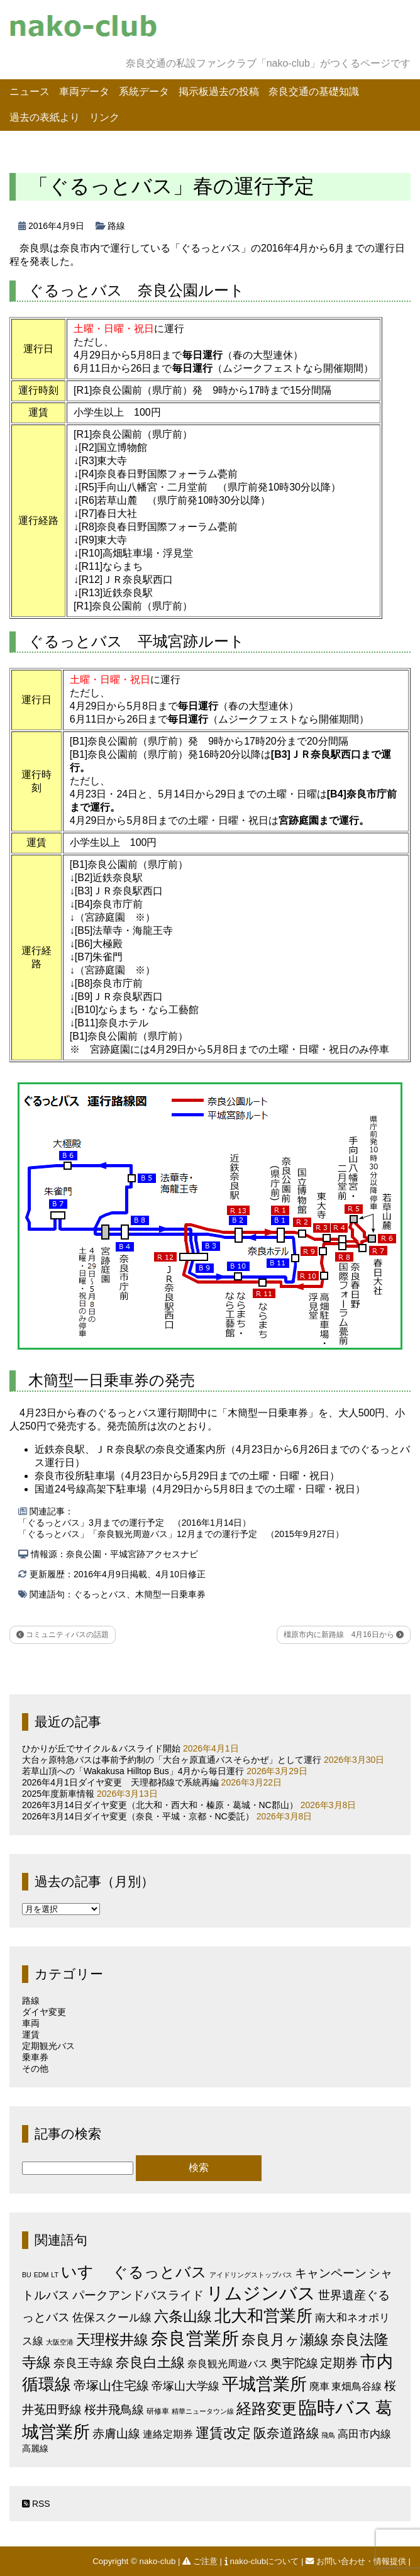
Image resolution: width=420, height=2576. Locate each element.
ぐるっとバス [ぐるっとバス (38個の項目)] (160, 2272)
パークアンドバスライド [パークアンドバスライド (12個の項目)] (138, 2295)
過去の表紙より (44, 117)
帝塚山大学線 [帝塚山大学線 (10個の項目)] (185, 2386)
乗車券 (35, 2057)
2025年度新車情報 (58, 1794)
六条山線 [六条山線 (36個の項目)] (183, 2316)
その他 (35, 2068)
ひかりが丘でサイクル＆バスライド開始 (101, 1748)
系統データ (144, 91)
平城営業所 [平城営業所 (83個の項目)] (264, 2384)
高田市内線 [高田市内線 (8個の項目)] (364, 2434)
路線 (116, 226)
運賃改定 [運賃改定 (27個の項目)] (223, 2433)
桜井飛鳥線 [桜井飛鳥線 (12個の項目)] (114, 2409)
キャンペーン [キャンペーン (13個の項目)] (331, 2273)
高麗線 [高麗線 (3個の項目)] (35, 2448)
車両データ (84, 91)
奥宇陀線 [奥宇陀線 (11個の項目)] (294, 2363)
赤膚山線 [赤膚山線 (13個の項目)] (116, 2433)
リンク (104, 117)
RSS (36, 2504)
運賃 (31, 2034)
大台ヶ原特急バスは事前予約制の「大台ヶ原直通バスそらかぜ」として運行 (171, 1760)
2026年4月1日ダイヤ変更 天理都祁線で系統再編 (120, 1782)
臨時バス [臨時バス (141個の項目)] (336, 2407)
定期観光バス (48, 2046)
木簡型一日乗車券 (170, 1594)
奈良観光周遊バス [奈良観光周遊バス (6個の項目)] (227, 2363)
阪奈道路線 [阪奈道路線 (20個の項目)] (286, 2433)
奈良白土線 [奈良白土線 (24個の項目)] (150, 2362)
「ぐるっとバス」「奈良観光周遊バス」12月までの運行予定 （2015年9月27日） (181, 1534)
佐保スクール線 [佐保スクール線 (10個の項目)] (112, 2317)
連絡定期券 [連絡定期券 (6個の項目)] (168, 2434)
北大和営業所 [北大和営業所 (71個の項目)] (263, 2315)
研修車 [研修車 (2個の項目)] (157, 2411)
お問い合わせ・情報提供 (357, 2561)
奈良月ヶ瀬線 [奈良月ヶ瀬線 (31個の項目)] (285, 2339)
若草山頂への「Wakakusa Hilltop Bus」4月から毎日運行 (133, 1771)
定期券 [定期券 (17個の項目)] (339, 2363)
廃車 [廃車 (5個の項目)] (319, 2386)
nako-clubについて (262, 2561)
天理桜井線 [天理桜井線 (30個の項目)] (112, 2339)
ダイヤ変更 (44, 2012)
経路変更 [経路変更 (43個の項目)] (266, 2408)
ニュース (29, 91)
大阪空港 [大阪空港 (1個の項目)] (60, 2342)
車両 (31, 2023)
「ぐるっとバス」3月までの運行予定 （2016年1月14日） (134, 1523)
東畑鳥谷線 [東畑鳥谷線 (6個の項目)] (356, 2386)
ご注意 (200, 2561)
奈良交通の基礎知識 (313, 91)
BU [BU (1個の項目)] (26, 2275)
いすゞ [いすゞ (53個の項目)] (85, 2271)
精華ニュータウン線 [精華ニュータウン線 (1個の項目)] (203, 2411)
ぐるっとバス (100, 1594)
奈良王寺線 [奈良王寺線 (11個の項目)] (83, 2363)
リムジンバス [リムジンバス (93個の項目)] (261, 2293)
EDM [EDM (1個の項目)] (41, 2275)
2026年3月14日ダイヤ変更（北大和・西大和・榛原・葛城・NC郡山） (160, 1805)
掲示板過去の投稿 (219, 91)
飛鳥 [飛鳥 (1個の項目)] (328, 2435)
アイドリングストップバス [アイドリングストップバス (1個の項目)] (250, 2275)
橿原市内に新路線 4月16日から (344, 1634)
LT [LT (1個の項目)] (54, 2275)
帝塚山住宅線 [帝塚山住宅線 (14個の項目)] (111, 2385)
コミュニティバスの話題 (62, 1634)
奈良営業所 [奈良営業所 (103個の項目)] (195, 2338)
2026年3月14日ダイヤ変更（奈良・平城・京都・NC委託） (138, 1816)
